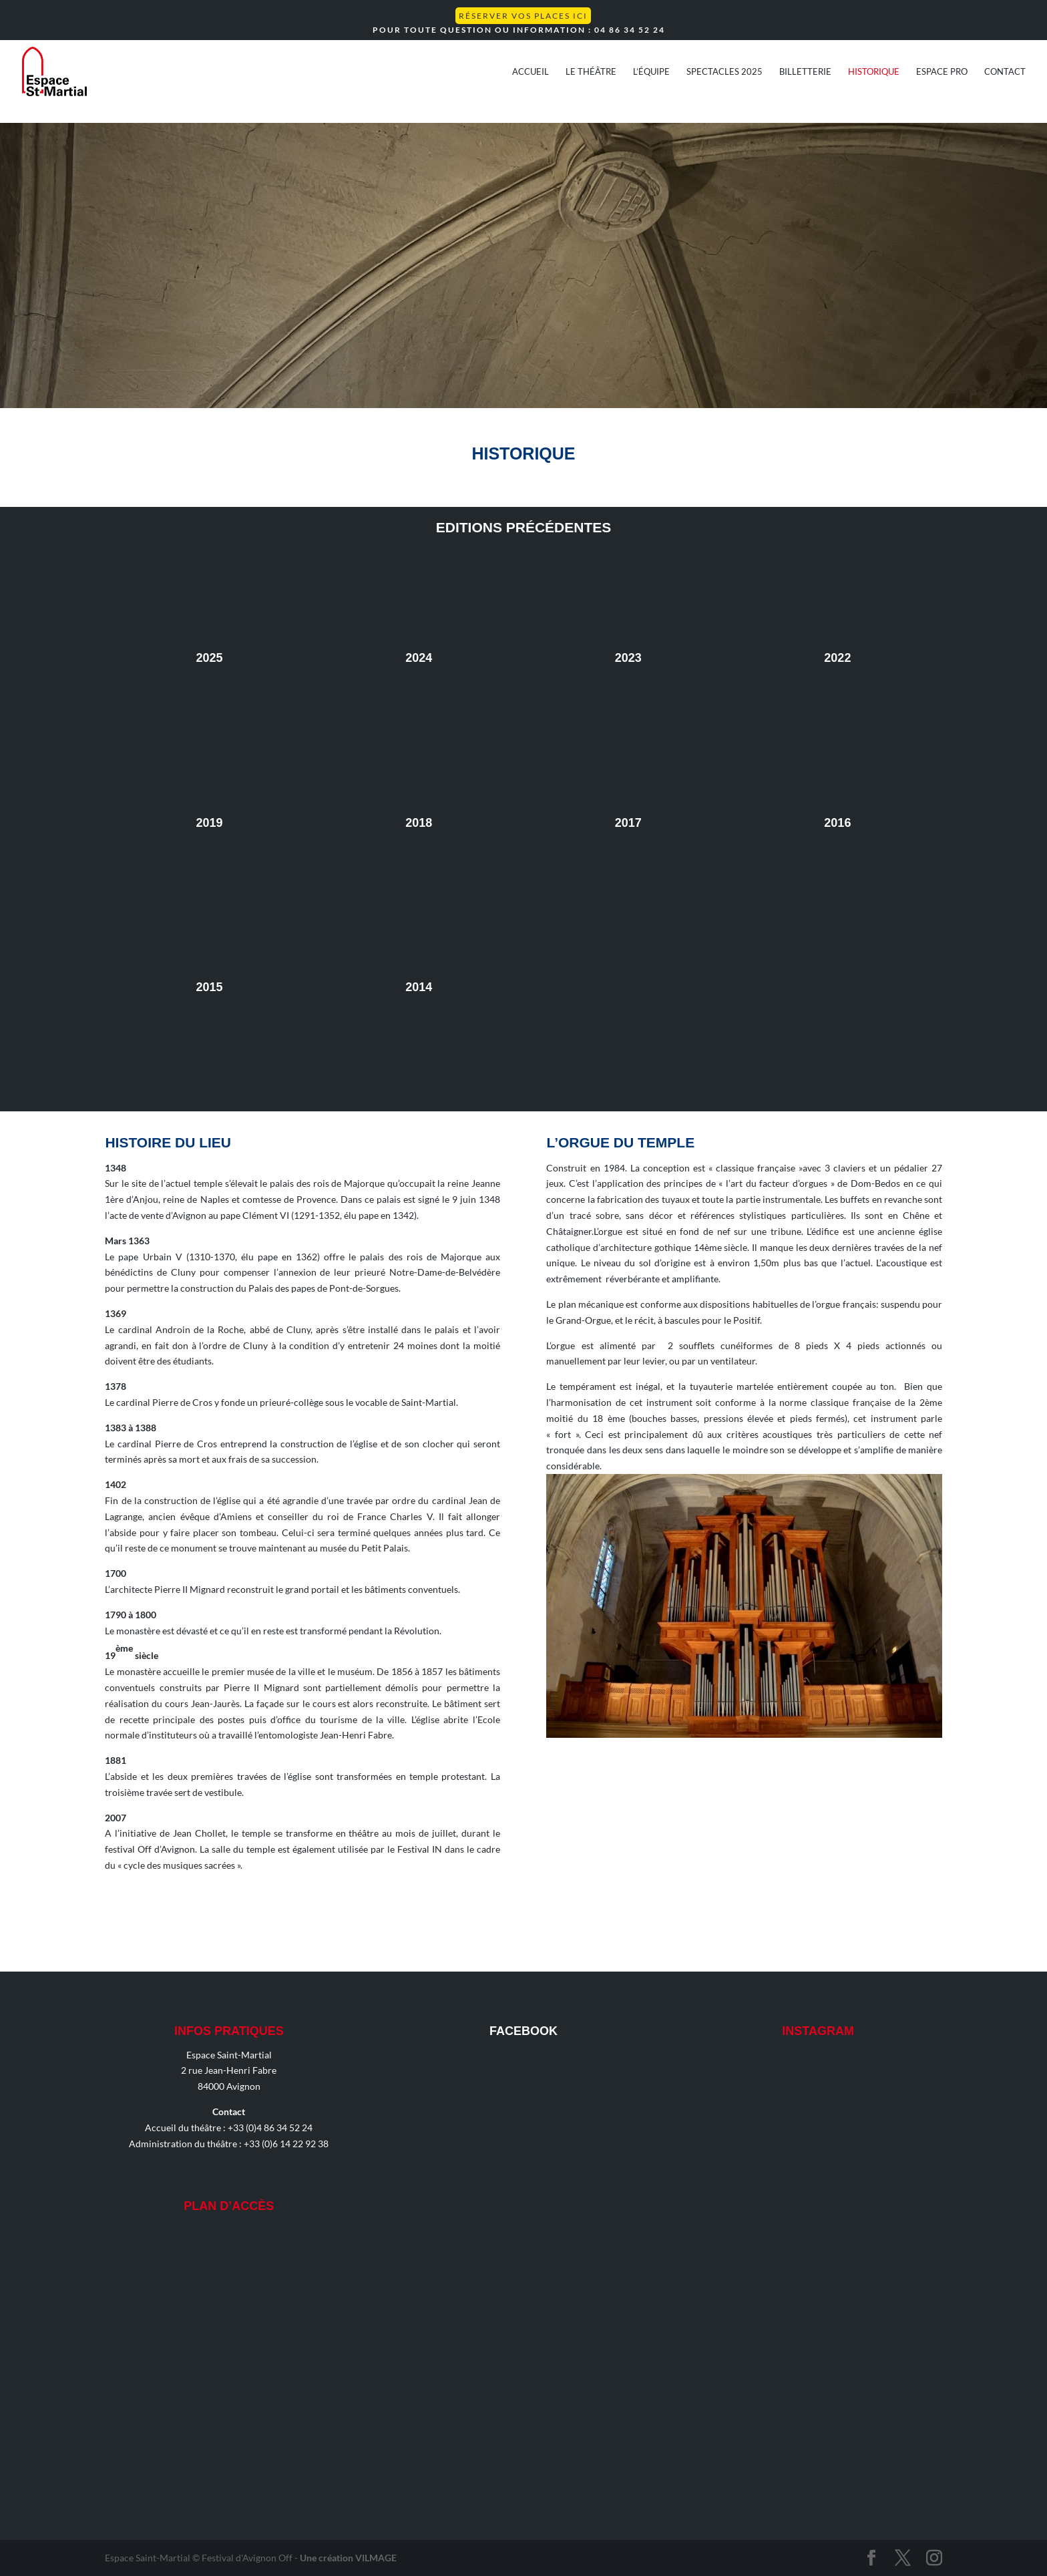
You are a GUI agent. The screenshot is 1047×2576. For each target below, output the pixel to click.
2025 (209, 658)
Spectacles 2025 (724, 72)
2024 (418, 658)
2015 (209, 987)
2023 (628, 658)
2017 (628, 823)
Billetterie (805, 72)
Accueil (530, 72)
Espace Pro (942, 72)
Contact (1005, 72)
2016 (837, 823)
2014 (418, 987)
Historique (873, 72)
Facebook (523, 2031)
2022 (837, 658)
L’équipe (651, 72)
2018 (418, 823)
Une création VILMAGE (348, 2557)
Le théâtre (591, 72)
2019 (209, 823)
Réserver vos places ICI (523, 16)
